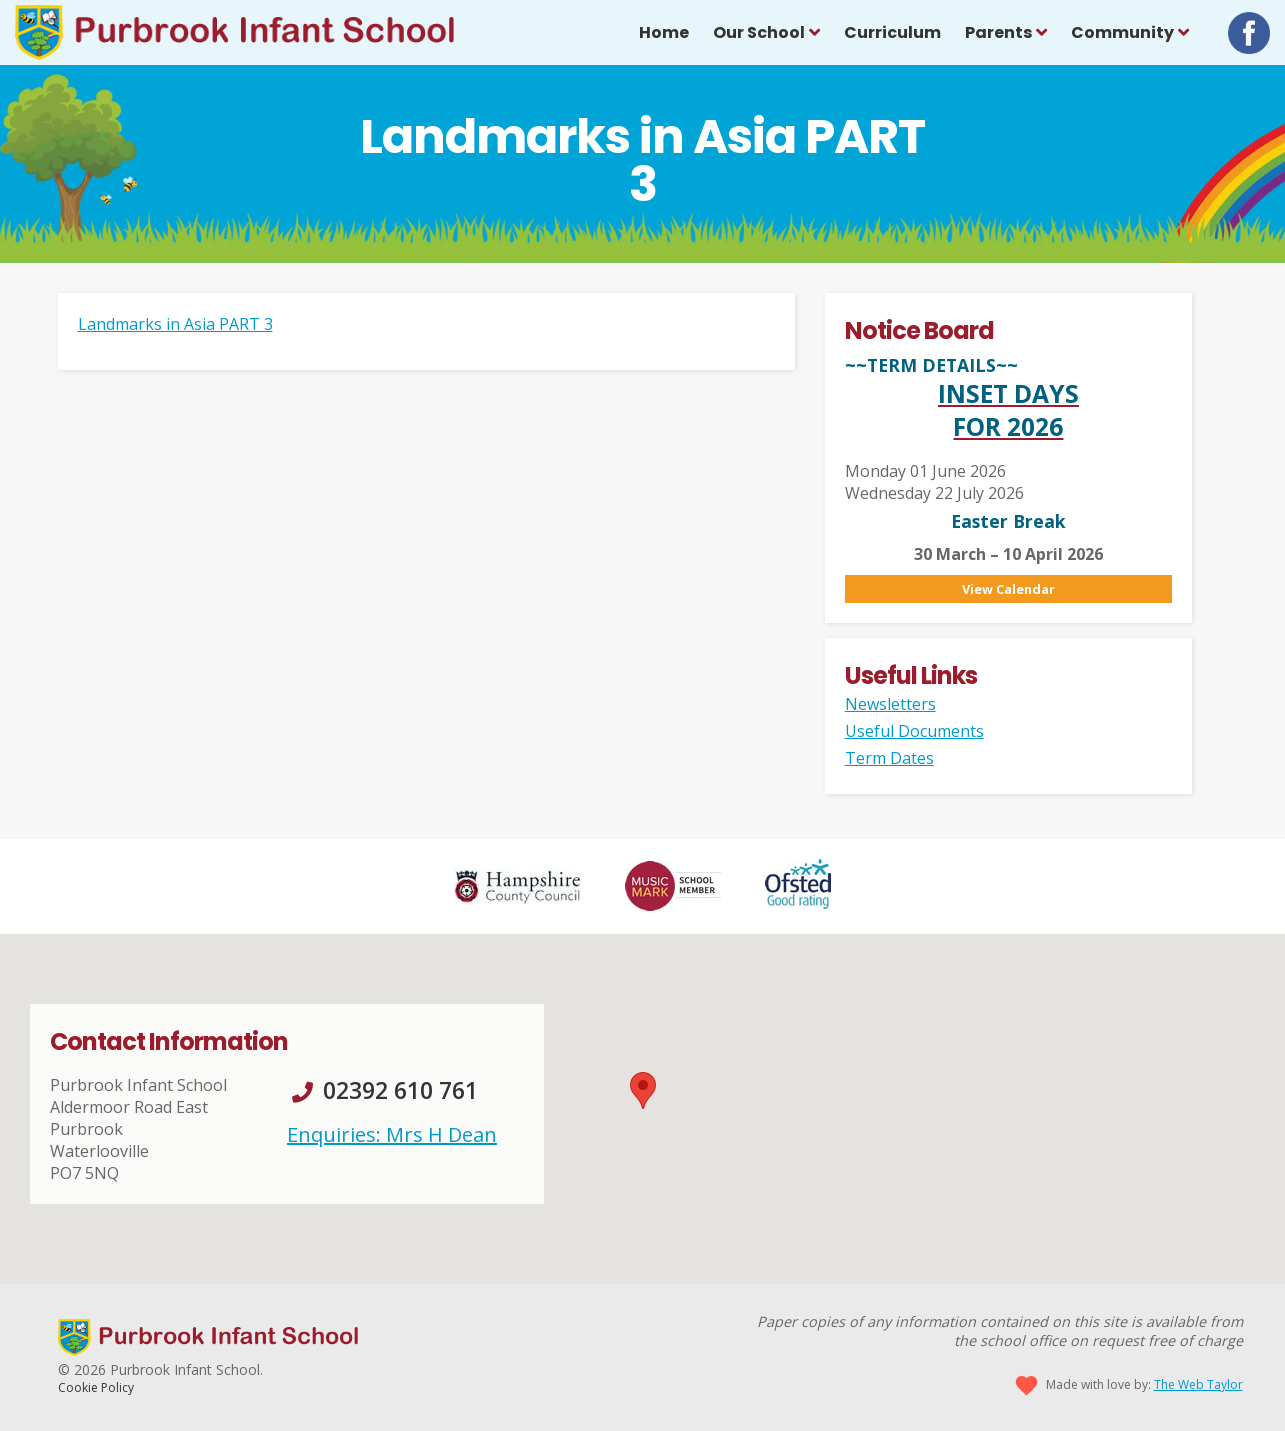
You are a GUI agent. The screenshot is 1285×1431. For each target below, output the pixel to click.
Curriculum (892, 32)
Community (1122, 32)
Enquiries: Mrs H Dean (392, 1134)
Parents (998, 32)
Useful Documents (914, 731)
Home (664, 32)
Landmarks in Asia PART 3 (175, 324)
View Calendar (1008, 589)
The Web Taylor (1198, 1384)
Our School (759, 32)
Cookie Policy (96, 1387)
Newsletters (890, 704)
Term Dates (889, 758)
